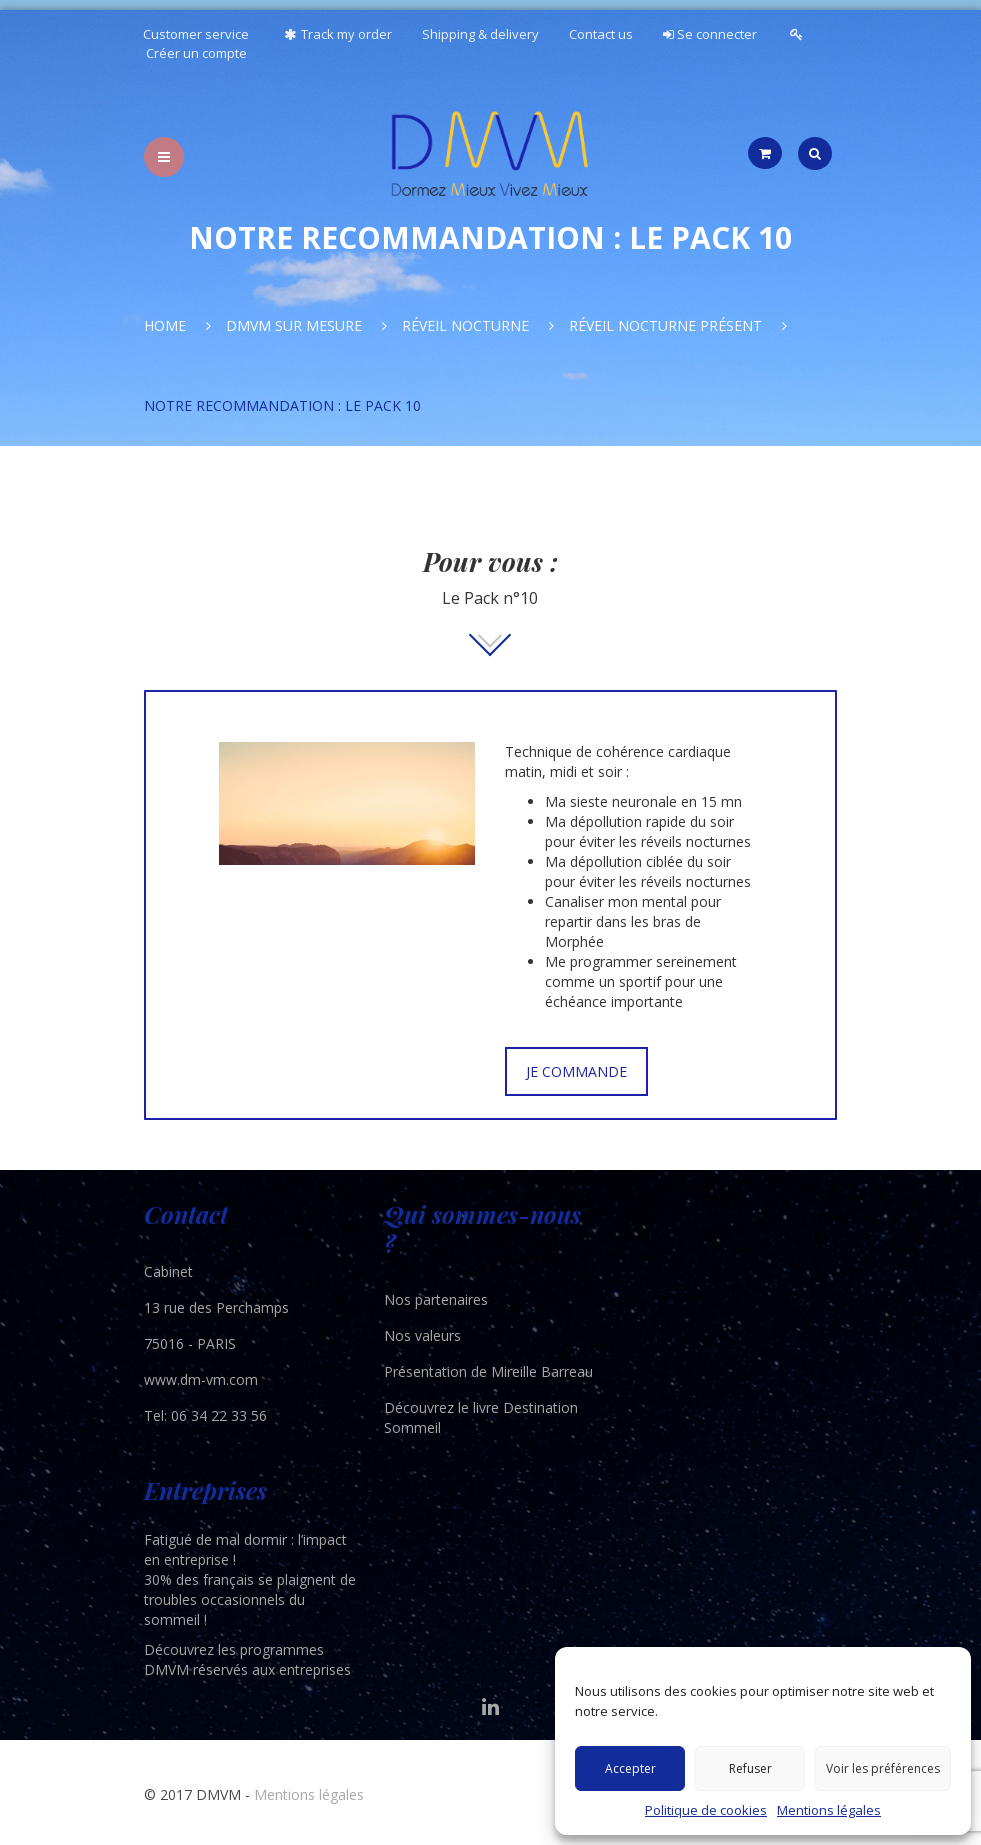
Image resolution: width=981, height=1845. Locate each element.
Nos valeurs (422, 1335)
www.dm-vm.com (201, 1379)
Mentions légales (829, 1810)
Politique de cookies (706, 1810)
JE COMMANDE (576, 1071)
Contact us (601, 34)
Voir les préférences (883, 1768)
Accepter (630, 1768)
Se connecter (710, 34)
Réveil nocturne (465, 325)
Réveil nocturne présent (665, 325)
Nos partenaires (436, 1299)
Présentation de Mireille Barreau (488, 1371)
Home (165, 325)
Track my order (335, 34)
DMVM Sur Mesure (294, 325)
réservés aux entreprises (272, 1669)
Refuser (750, 1768)
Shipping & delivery (480, 34)
